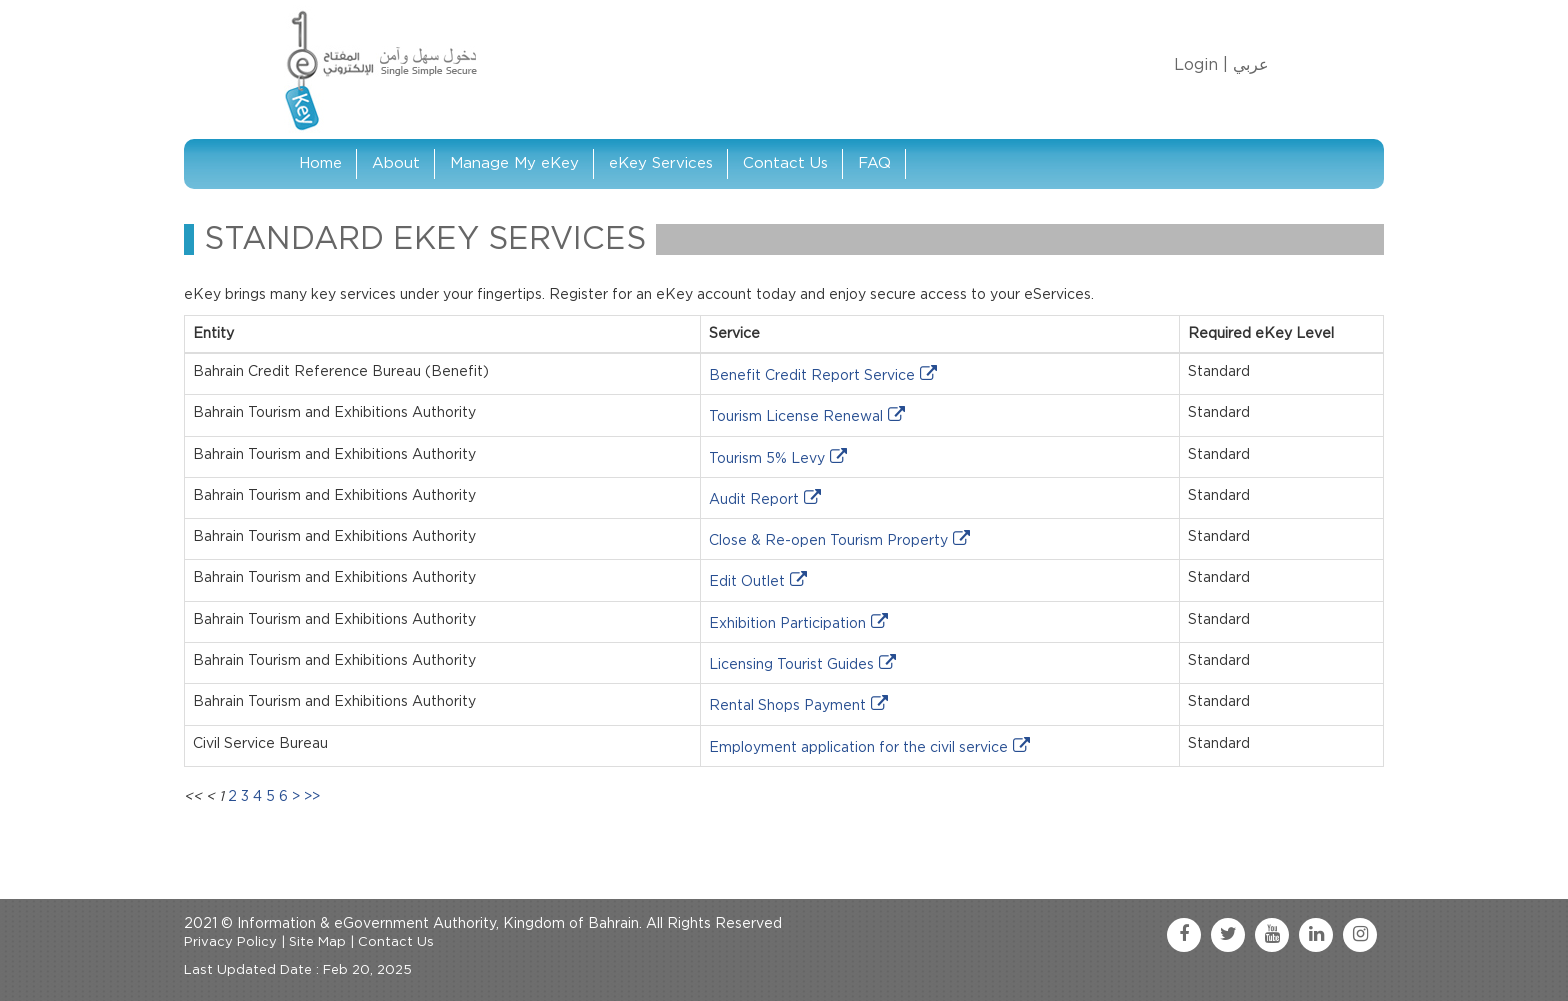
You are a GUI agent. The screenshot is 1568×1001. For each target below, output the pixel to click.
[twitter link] (1228, 935)
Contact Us (785, 163)
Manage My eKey (514, 163)
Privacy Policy (230, 942)
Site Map (317, 942)
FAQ (874, 163)
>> (312, 797)
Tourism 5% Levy (767, 459)
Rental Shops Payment (787, 706)
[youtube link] (1272, 935)
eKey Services (661, 163)
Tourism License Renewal (796, 417)
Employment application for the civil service (858, 748)
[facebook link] (1184, 935)
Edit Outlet (747, 582)
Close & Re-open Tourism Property (828, 541)
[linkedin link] (1316, 935)
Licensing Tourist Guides (791, 665)
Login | (1201, 65)
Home (320, 163)
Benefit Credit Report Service (812, 376)
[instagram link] (1360, 935)
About (396, 163)
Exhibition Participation (787, 624)
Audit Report (754, 500)
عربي (1251, 65)
